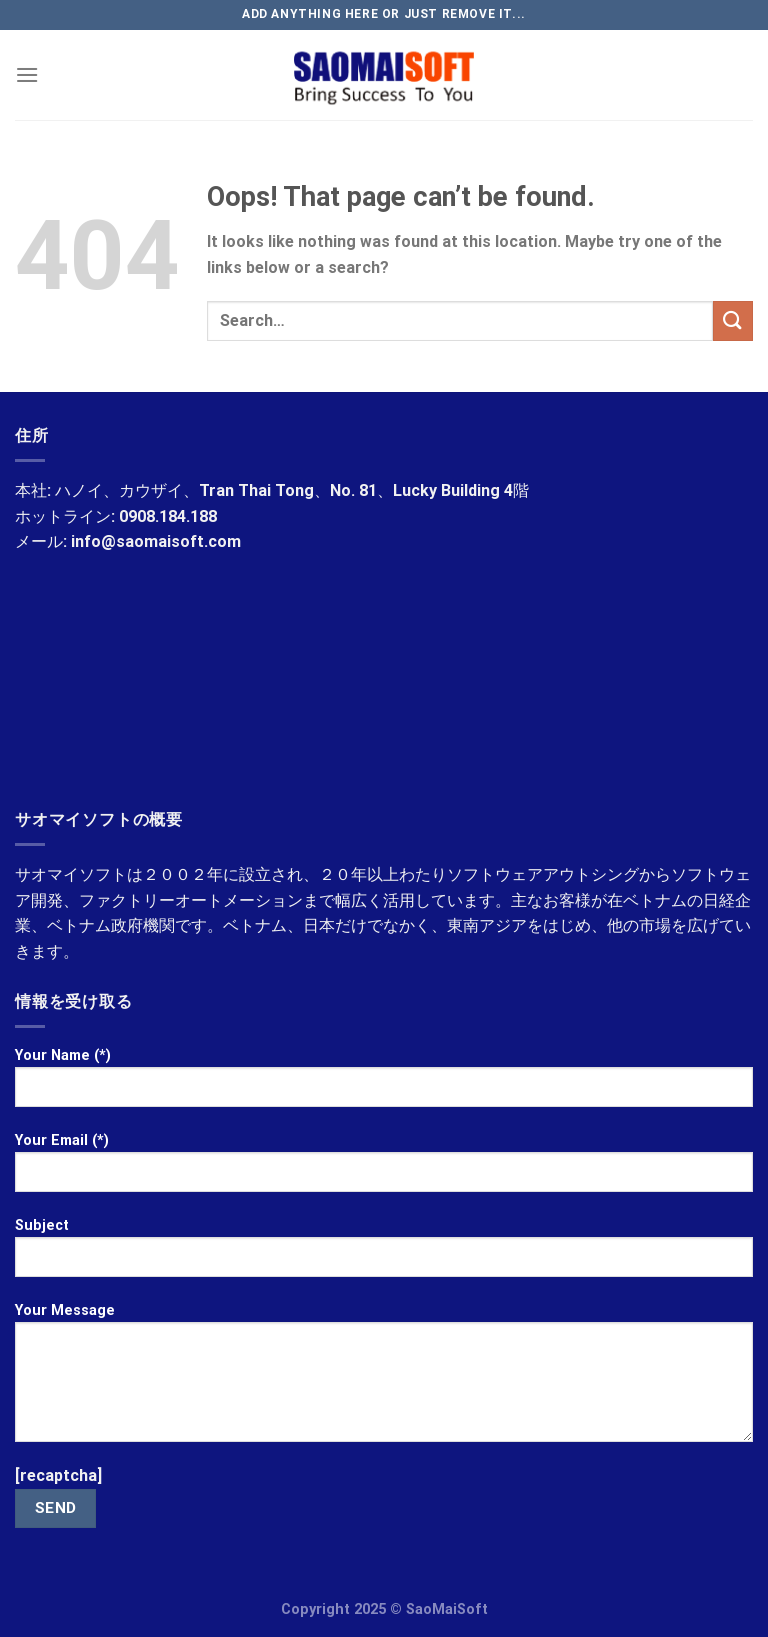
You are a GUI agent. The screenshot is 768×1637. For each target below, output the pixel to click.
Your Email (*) (384, 1170)
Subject (384, 1255)
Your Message (384, 1380)
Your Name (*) (384, 1085)
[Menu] (27, 74)
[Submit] (733, 320)
